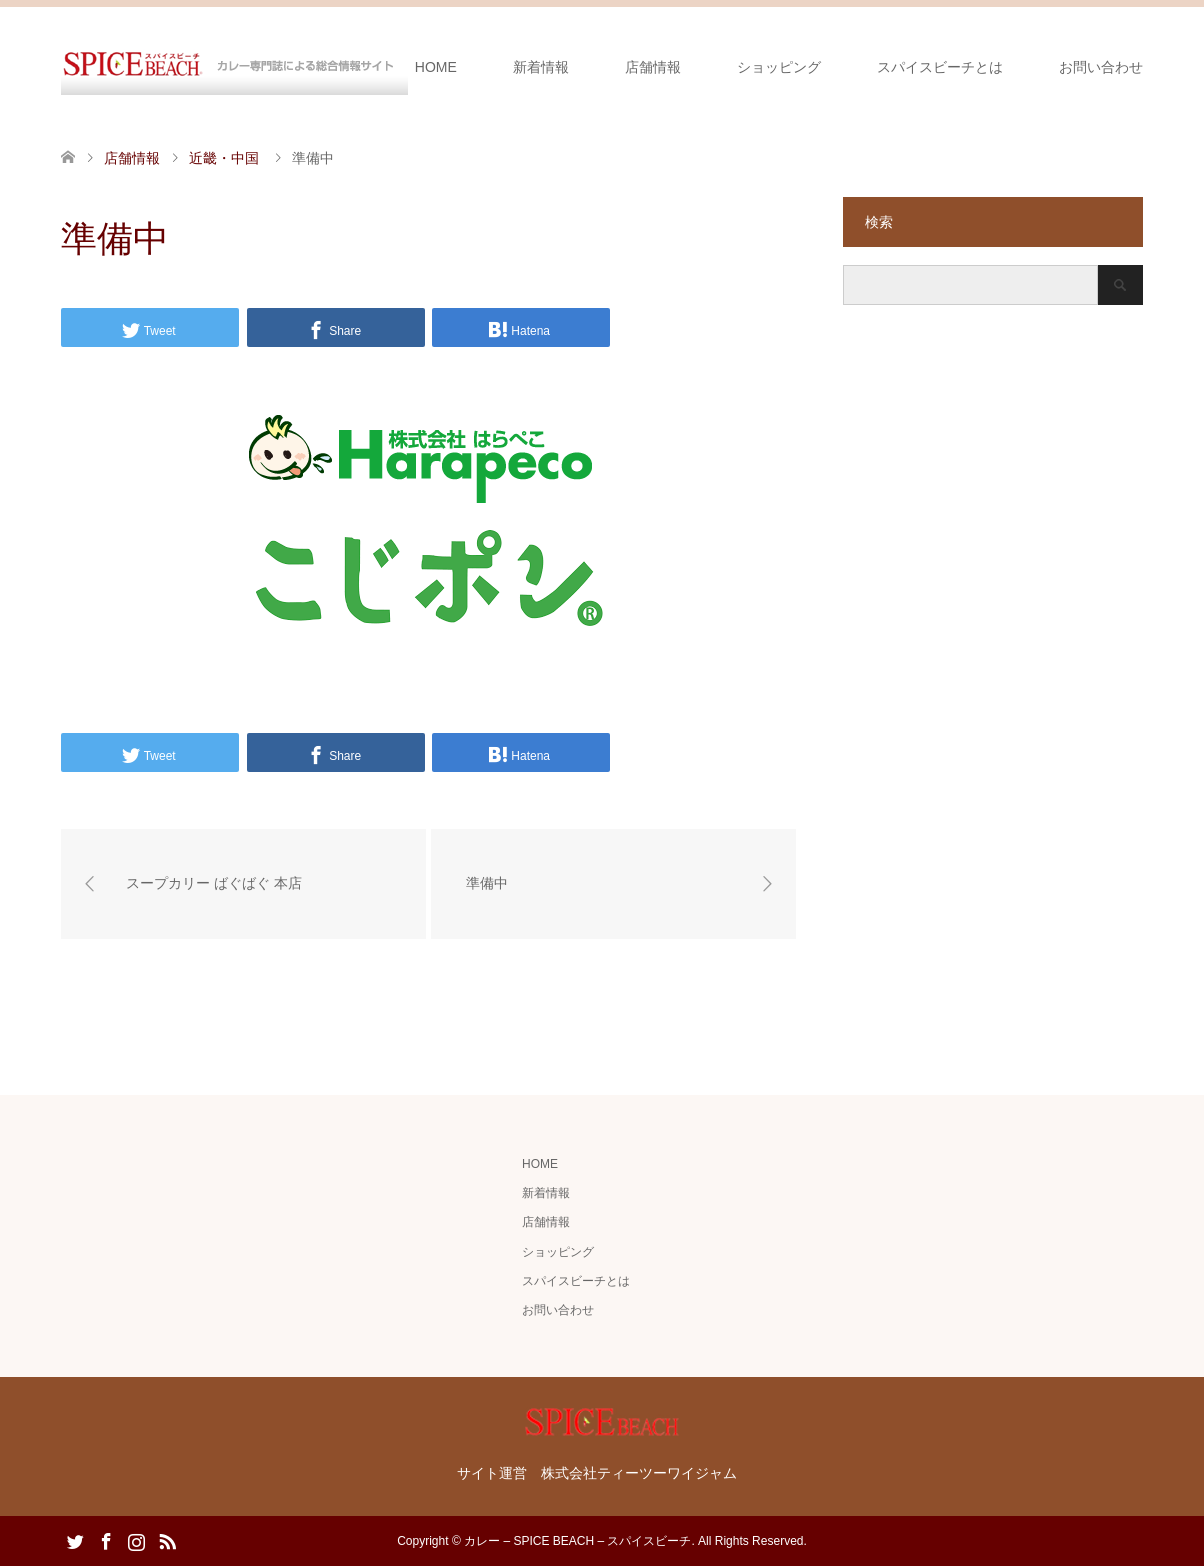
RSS (167, 1540)
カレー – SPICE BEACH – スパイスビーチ (577, 1541)
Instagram (136, 1540)
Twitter (75, 1540)
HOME (436, 67)
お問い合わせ (1101, 67)
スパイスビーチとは (940, 67)
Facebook (106, 1540)
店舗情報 (653, 67)
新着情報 (541, 67)
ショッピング (779, 67)
